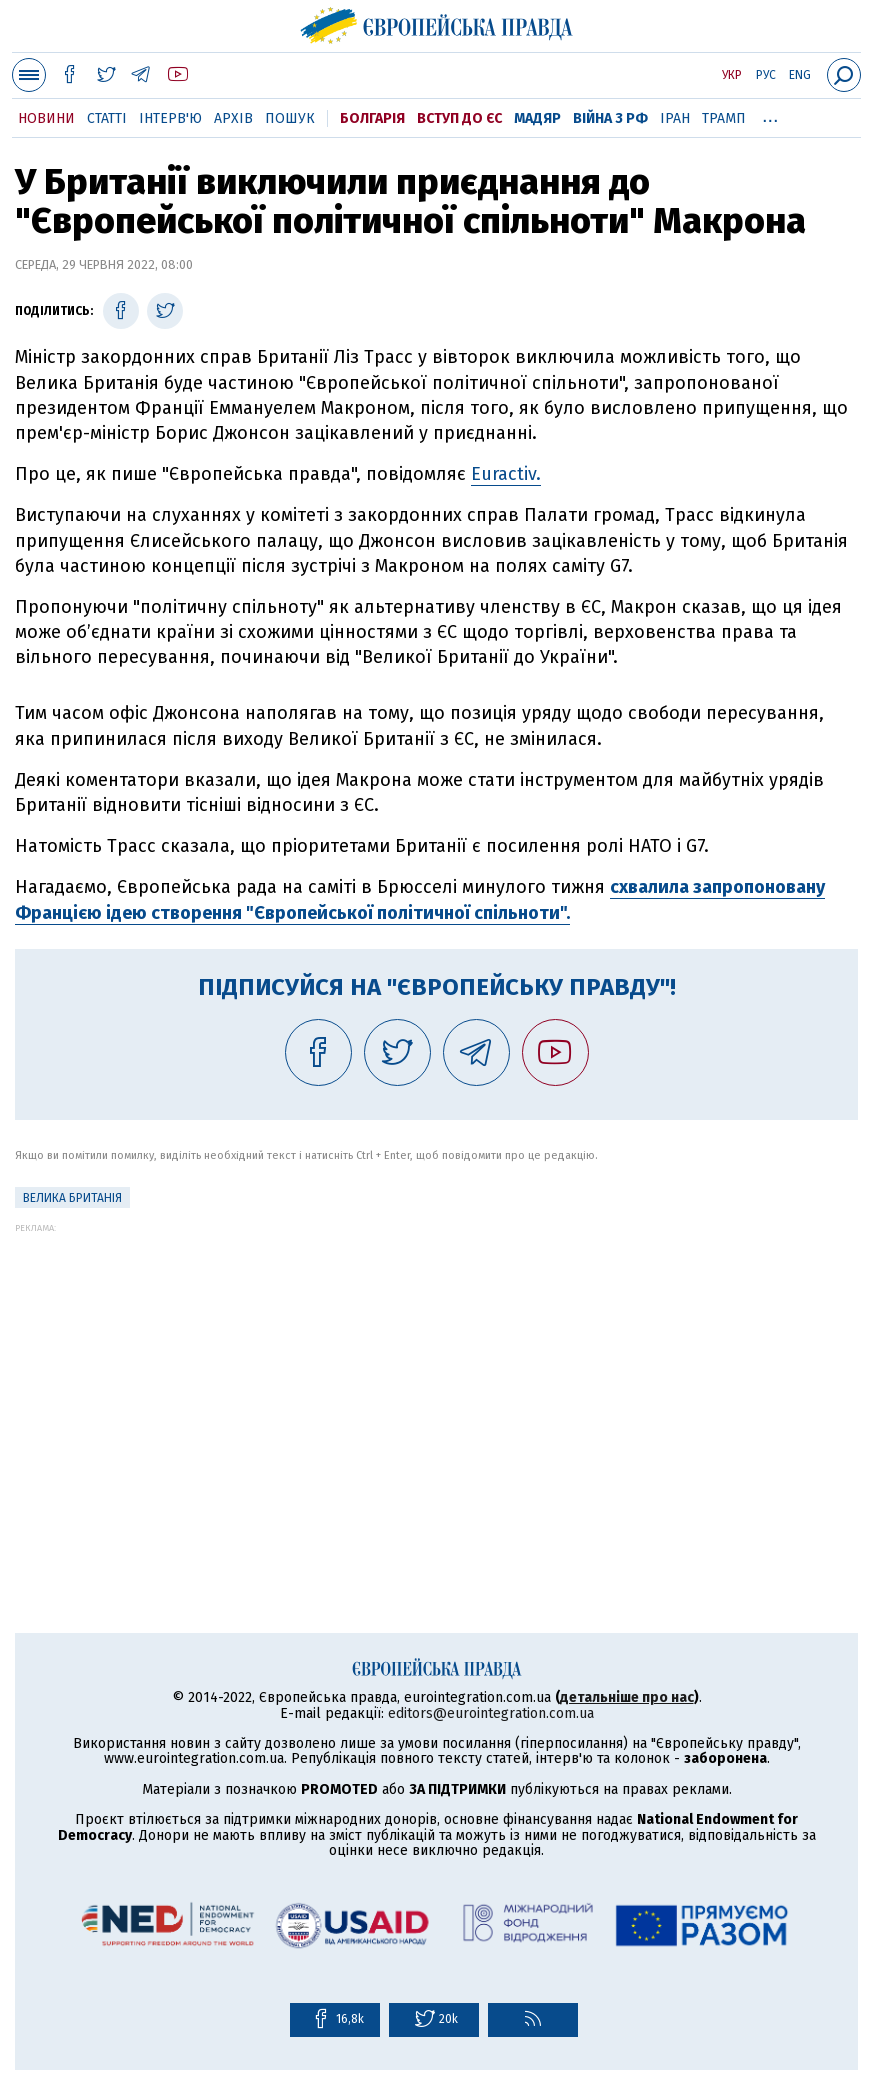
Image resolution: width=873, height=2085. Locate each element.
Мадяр (537, 118)
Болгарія (372, 118)
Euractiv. (506, 474)
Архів (233, 118)
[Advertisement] (436, 1373)
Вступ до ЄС (459, 118)
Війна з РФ (610, 118)
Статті (107, 118)
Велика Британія (72, 1198)
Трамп (724, 118)
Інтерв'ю (170, 118)
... (770, 115)
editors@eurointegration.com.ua (491, 1713)
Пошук (290, 118)
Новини (46, 118)
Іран (675, 118)
